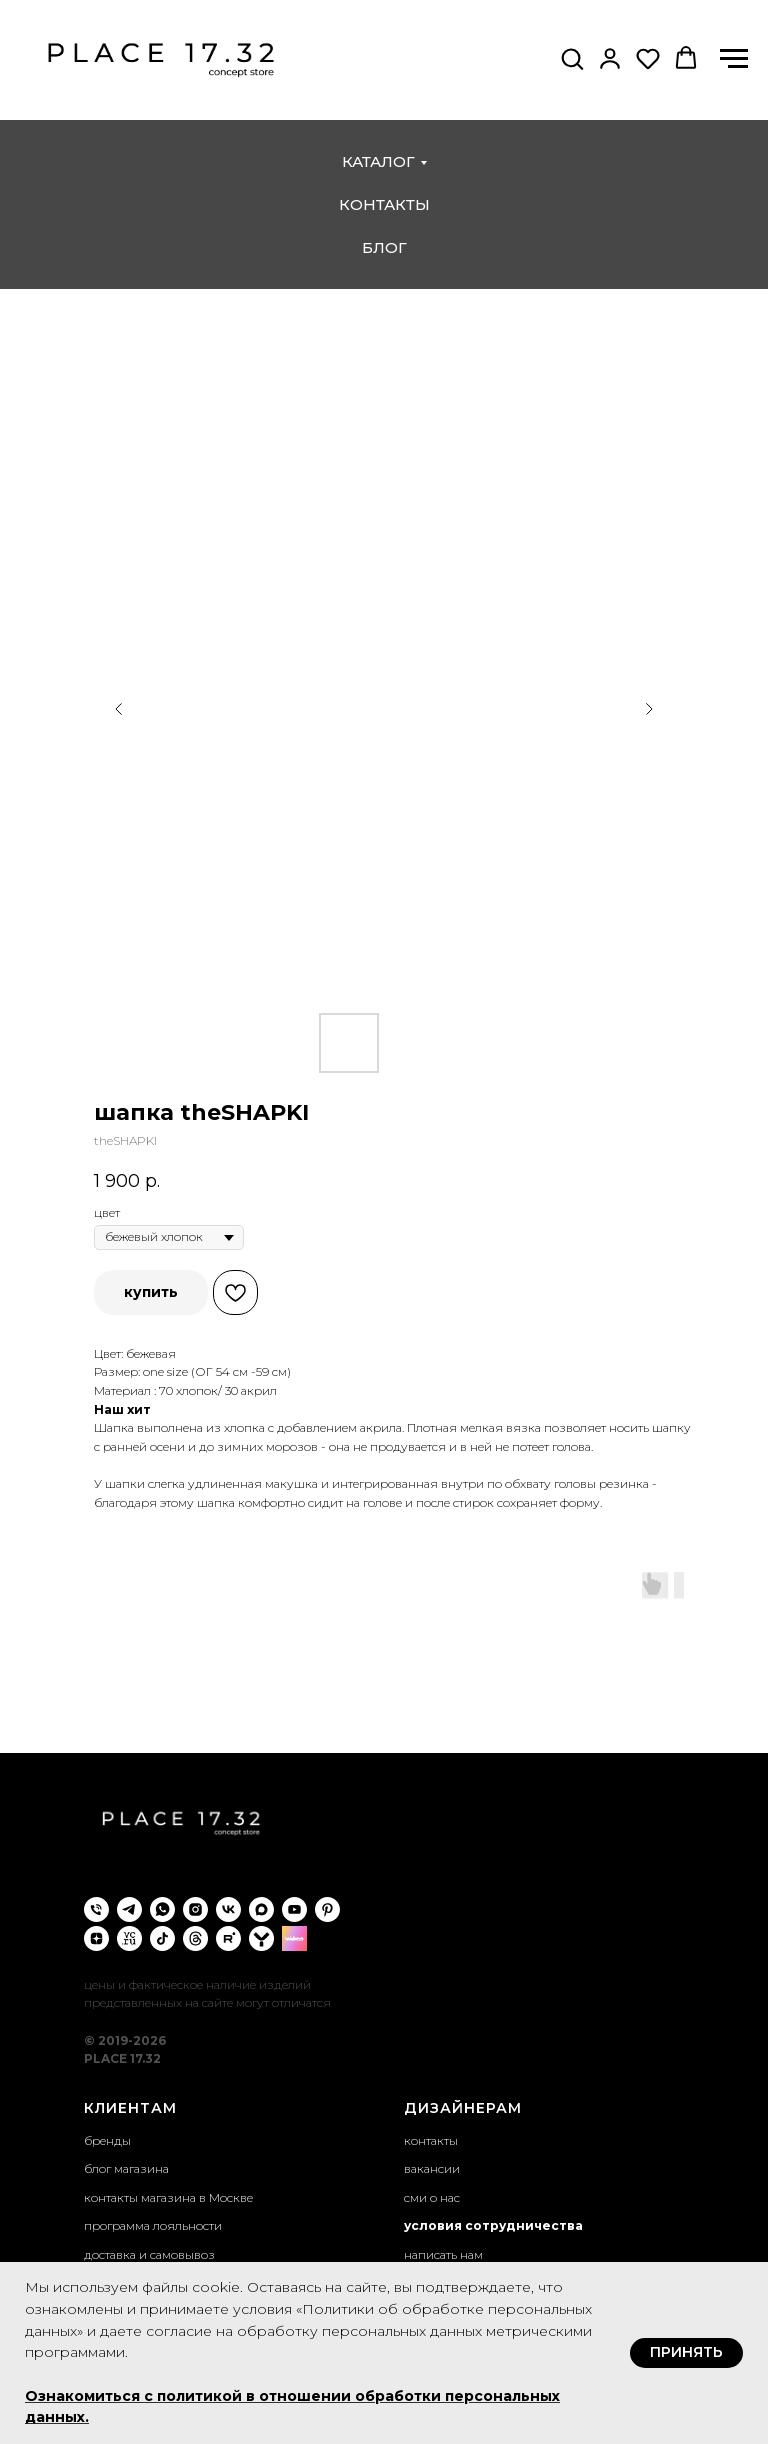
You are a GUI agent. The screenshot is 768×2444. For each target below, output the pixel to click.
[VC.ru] (129, 1938)
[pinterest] (327, 1909)
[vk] (228, 1909)
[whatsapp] (162, 1909)
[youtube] (294, 1909)
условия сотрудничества (493, 2225)
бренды (107, 2140)
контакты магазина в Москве (168, 2197)
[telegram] (129, 1909)
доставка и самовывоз (149, 2254)
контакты (384, 204)
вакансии (432, 2168)
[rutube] (228, 1938)
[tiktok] (162, 1938)
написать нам (443, 2254)
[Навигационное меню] (734, 59)
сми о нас (432, 2197)
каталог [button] (378, 161)
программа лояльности (153, 2225)
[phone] (96, 1909)
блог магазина (126, 2168)
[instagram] (195, 1909)
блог (384, 247)
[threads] (195, 1938)
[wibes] (294, 1938)
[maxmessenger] (261, 1909)
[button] (572, 58)
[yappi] (261, 1938)
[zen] (96, 1938)
